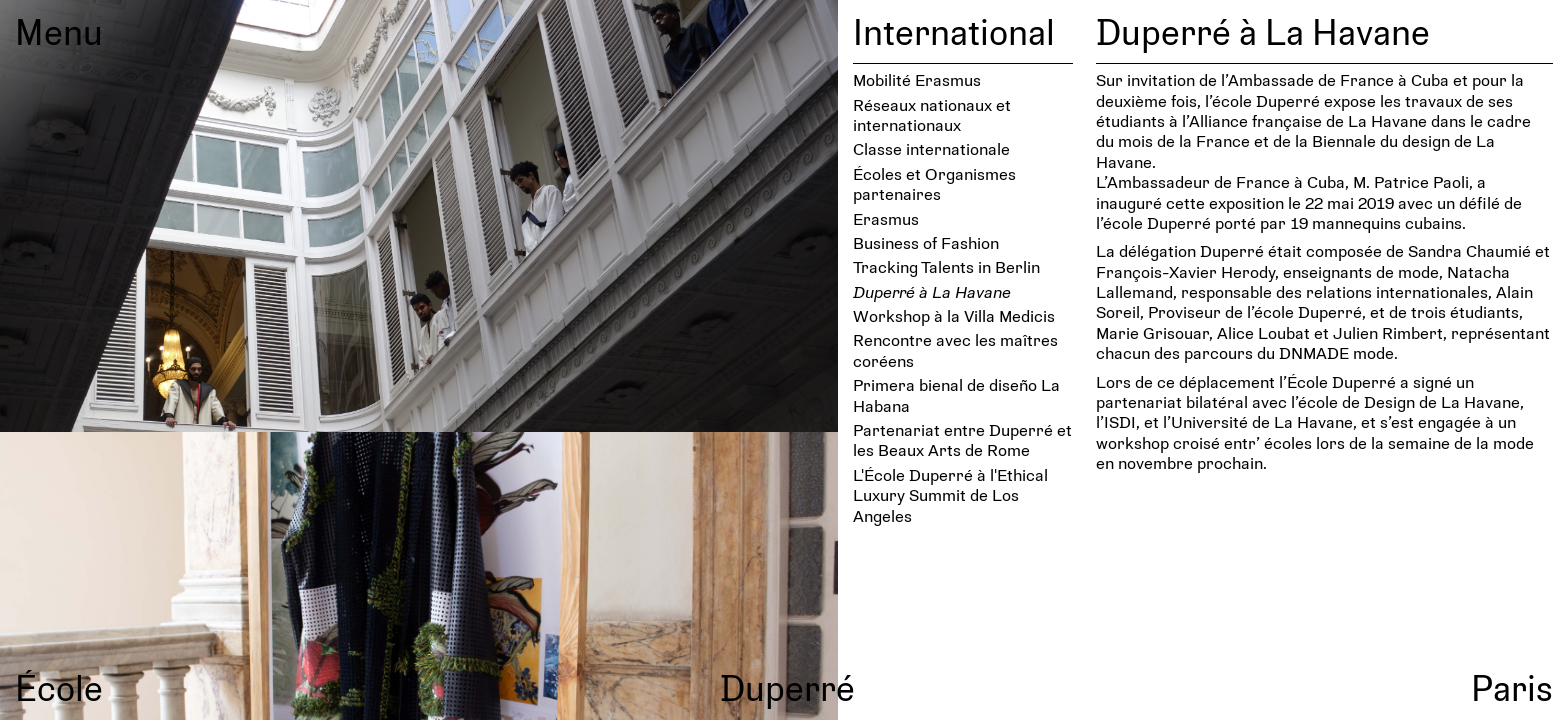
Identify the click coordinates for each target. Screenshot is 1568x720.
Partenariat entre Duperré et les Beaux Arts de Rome (962, 439)
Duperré (787, 687)
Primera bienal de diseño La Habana (956, 394)
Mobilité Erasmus (917, 79)
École (59, 687)
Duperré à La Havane (932, 291)
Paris (1512, 687)
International (954, 31)
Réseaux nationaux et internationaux (932, 114)
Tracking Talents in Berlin (946, 266)
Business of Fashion (926, 242)
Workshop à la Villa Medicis (954, 315)
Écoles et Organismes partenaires (934, 183)
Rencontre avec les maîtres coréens (955, 349)
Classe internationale (931, 148)
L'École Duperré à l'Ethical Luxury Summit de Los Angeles (950, 495)
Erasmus (886, 218)
